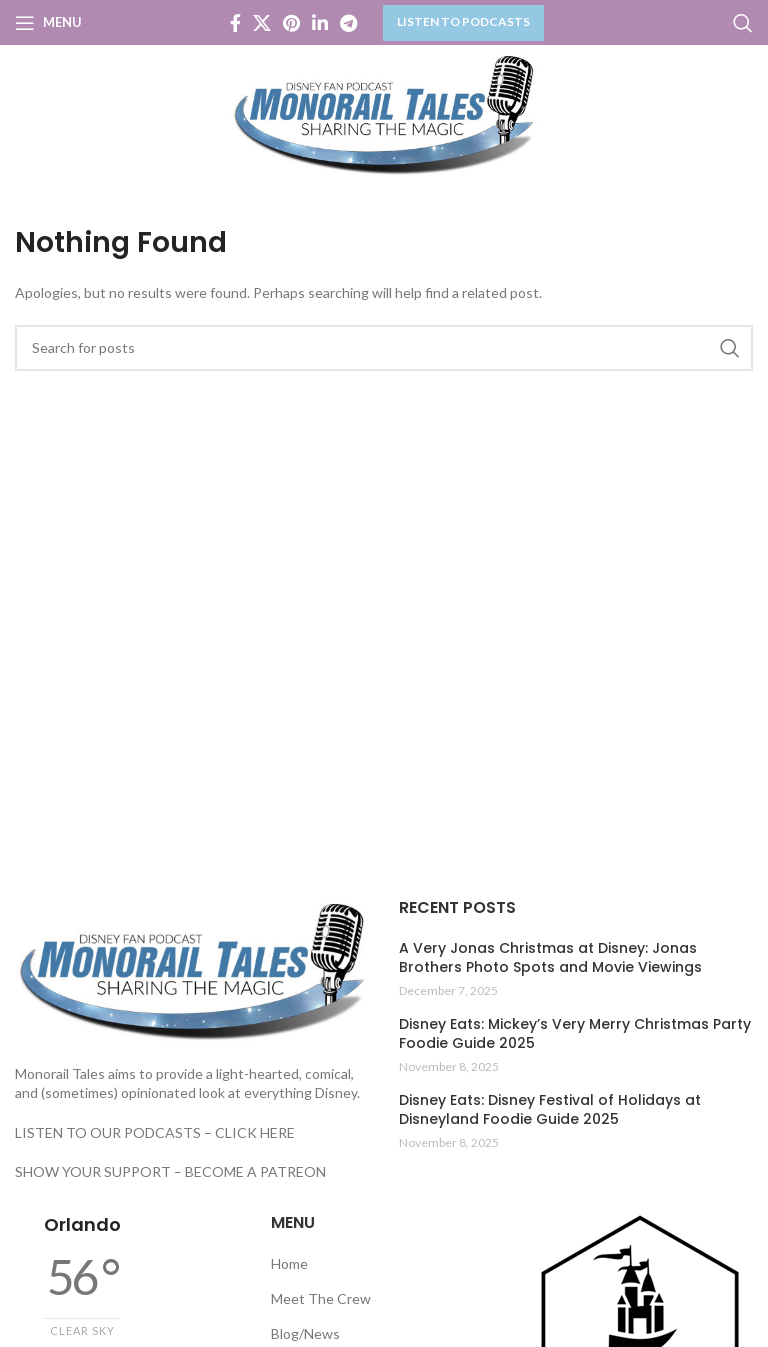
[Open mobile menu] (48, 23)
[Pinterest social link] (291, 23)
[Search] (743, 23)
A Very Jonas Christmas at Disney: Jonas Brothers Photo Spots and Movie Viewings (550, 958)
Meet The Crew (321, 1298)
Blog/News (305, 1333)
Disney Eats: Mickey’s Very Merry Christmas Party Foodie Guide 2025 (575, 1034)
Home (289, 1263)
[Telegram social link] (348, 23)
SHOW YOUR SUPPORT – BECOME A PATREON (170, 1171)
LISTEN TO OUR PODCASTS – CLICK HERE (155, 1132)
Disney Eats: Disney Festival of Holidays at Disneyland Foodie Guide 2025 (550, 1110)
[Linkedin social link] (320, 23)
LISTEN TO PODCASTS (463, 21)
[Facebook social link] (235, 23)
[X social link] (262, 23)
